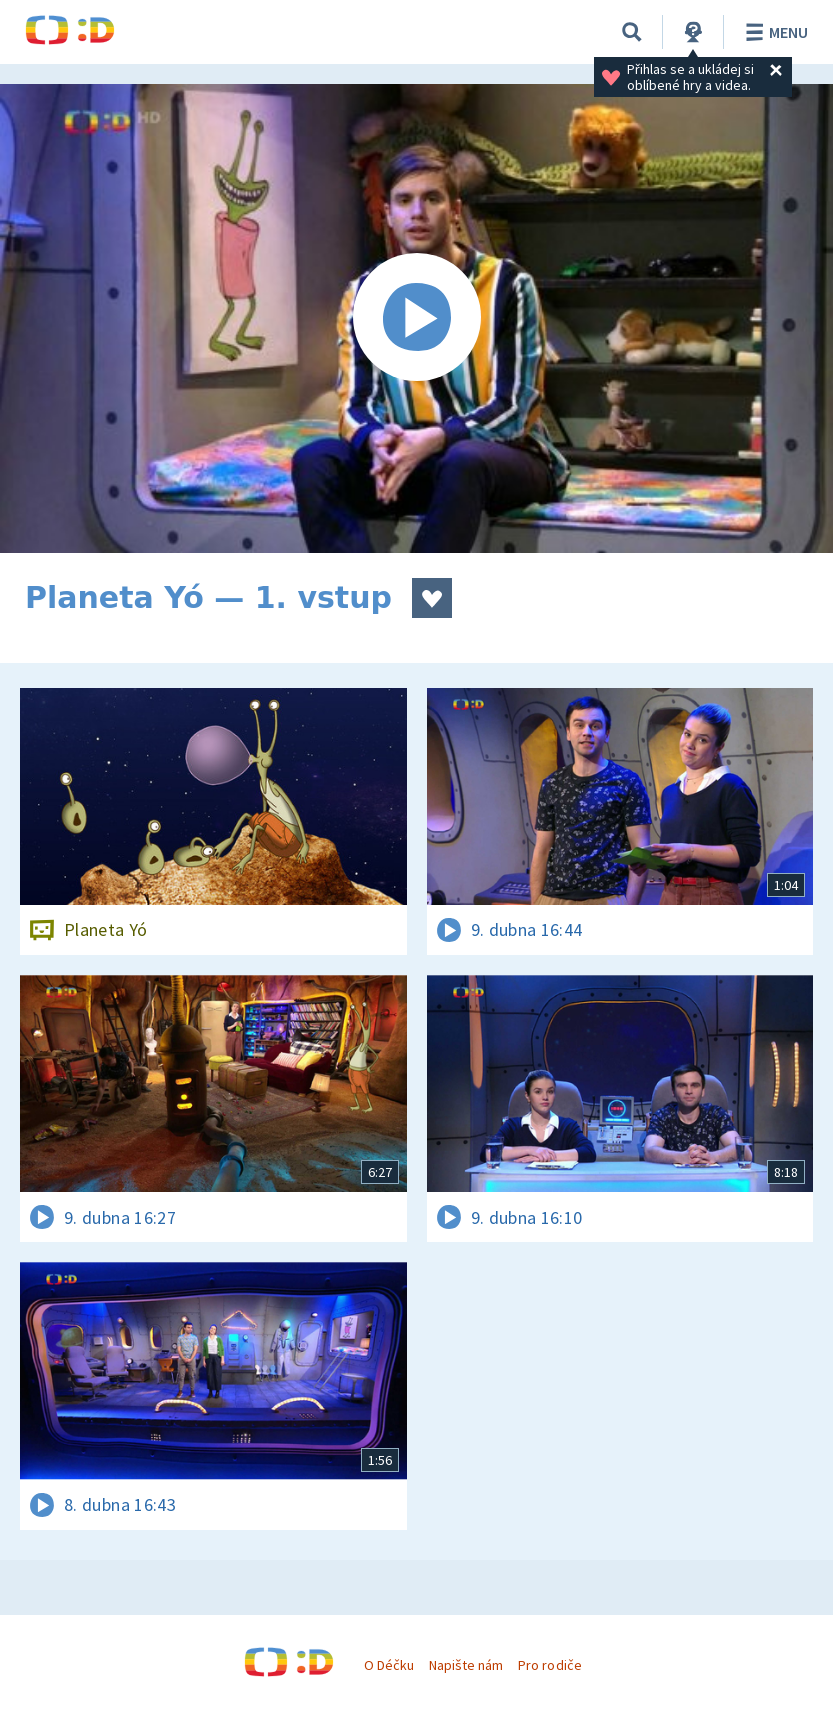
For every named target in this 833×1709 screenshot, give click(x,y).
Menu (773, 32)
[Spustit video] (416, 318)
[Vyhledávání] (632, 32)
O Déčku (389, 1665)
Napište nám (466, 1665)
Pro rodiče (549, 1665)
